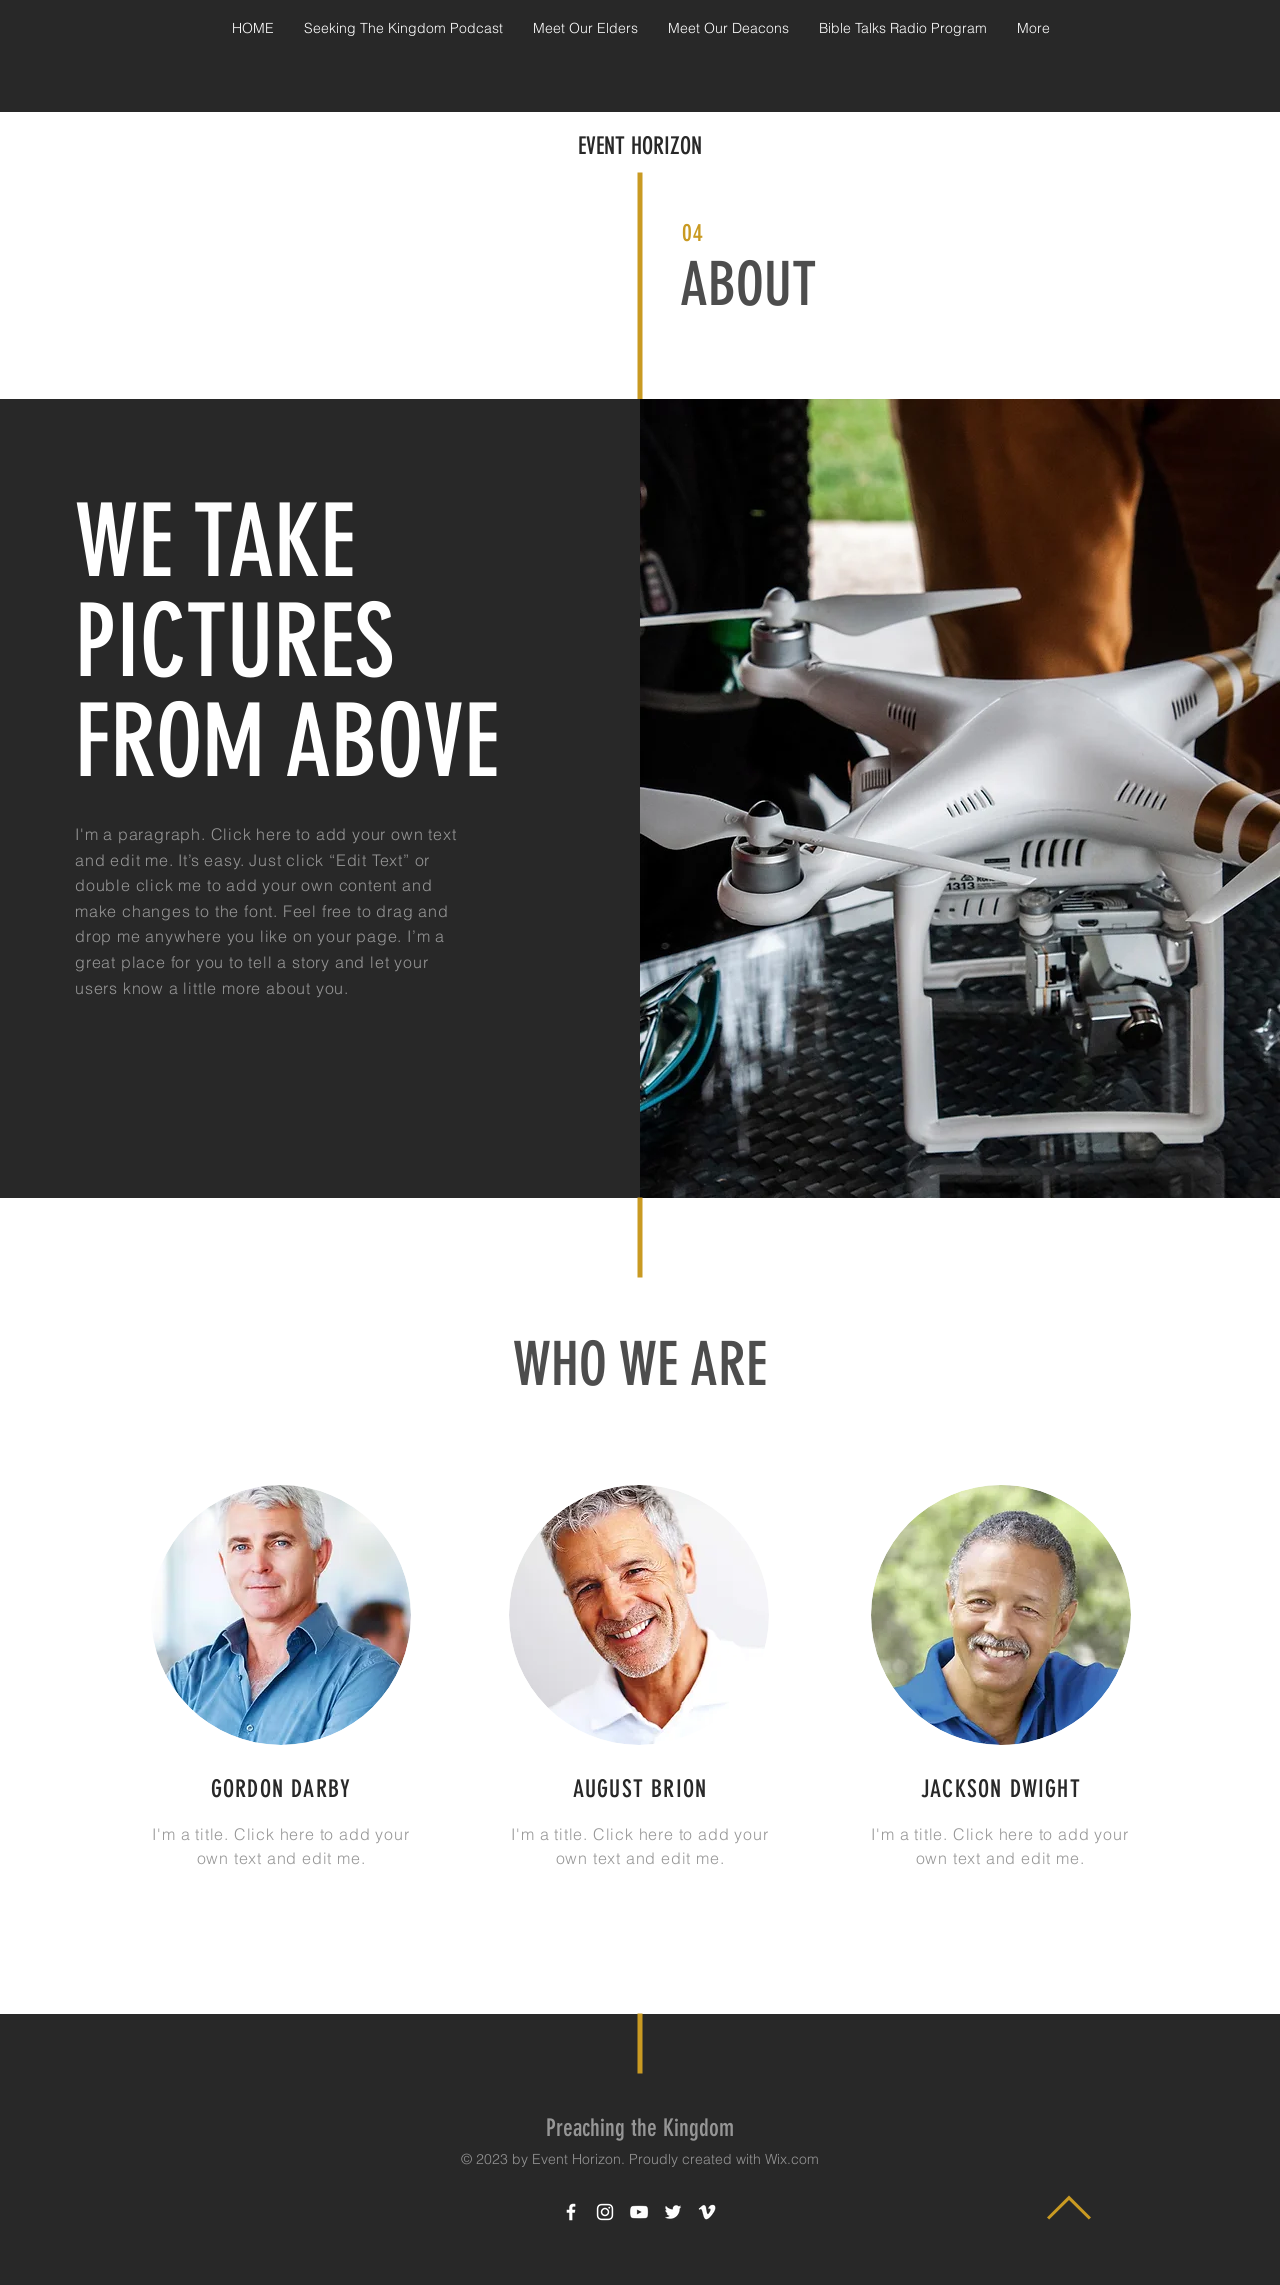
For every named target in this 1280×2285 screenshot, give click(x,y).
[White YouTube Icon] (639, 2212)
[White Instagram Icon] (605, 2212)
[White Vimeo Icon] (707, 2212)
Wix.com (792, 2159)
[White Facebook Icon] (571, 2212)
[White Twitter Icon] (673, 2212)
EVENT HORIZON (640, 146)
